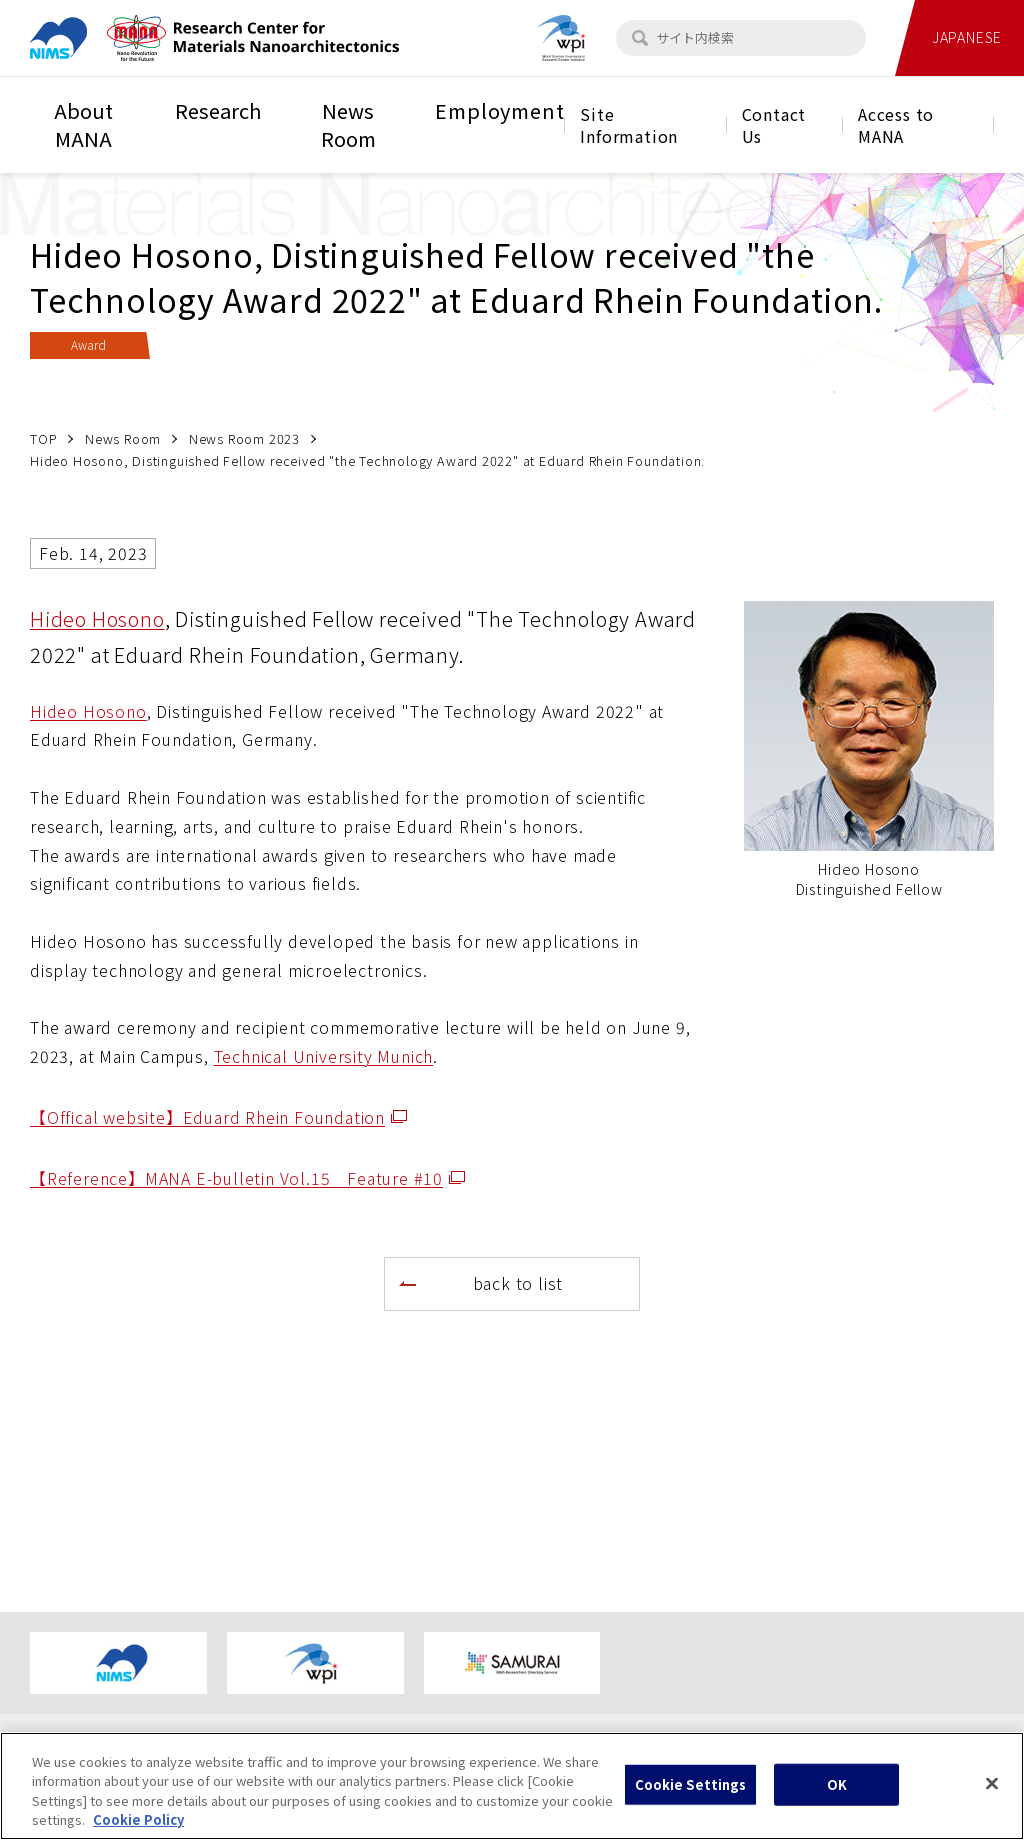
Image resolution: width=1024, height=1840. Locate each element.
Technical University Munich (324, 1056)
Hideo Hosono (97, 618)
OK (837, 1801)
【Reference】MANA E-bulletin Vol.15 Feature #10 (247, 1178)
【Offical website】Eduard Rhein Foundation (218, 1117)
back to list (518, 1283)
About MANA (83, 124)
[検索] (640, 38)
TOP (43, 438)
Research (218, 110)
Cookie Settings (691, 1801)
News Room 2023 (244, 438)
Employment (499, 110)
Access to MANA (896, 125)
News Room (348, 124)
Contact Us (774, 125)
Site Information (629, 125)
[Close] (992, 1800)
